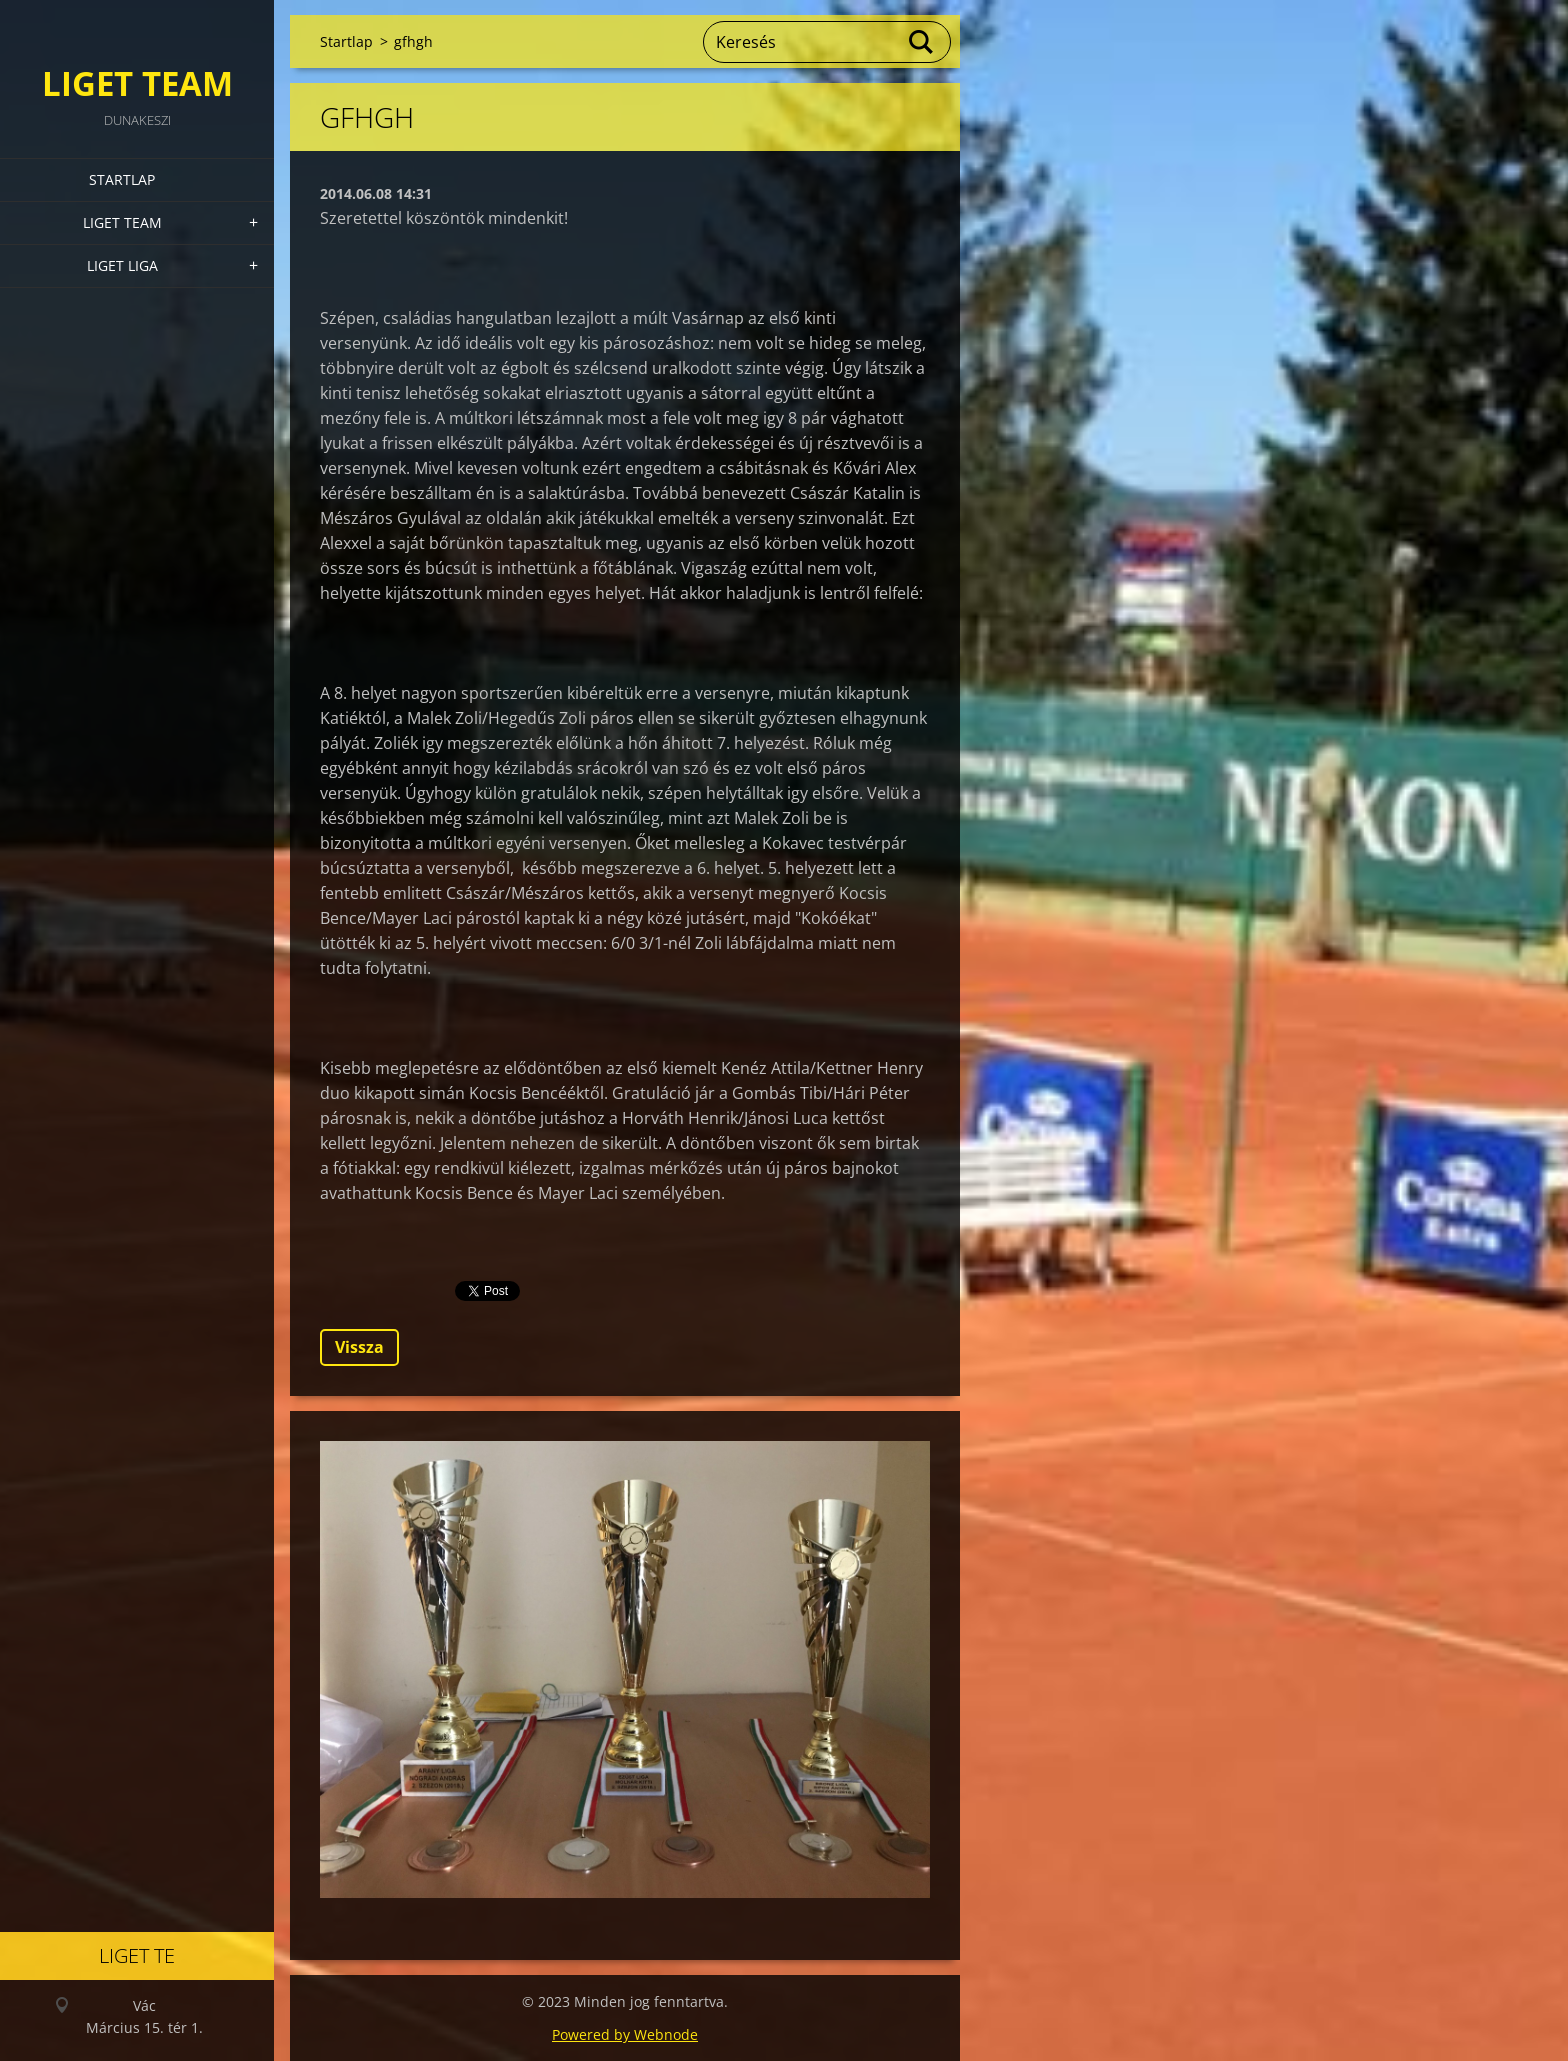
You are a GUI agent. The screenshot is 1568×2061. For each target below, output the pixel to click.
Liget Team (122, 222)
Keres (922, 42)
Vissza (359, 1347)
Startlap (122, 179)
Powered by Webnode (625, 2034)
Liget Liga (122, 265)
